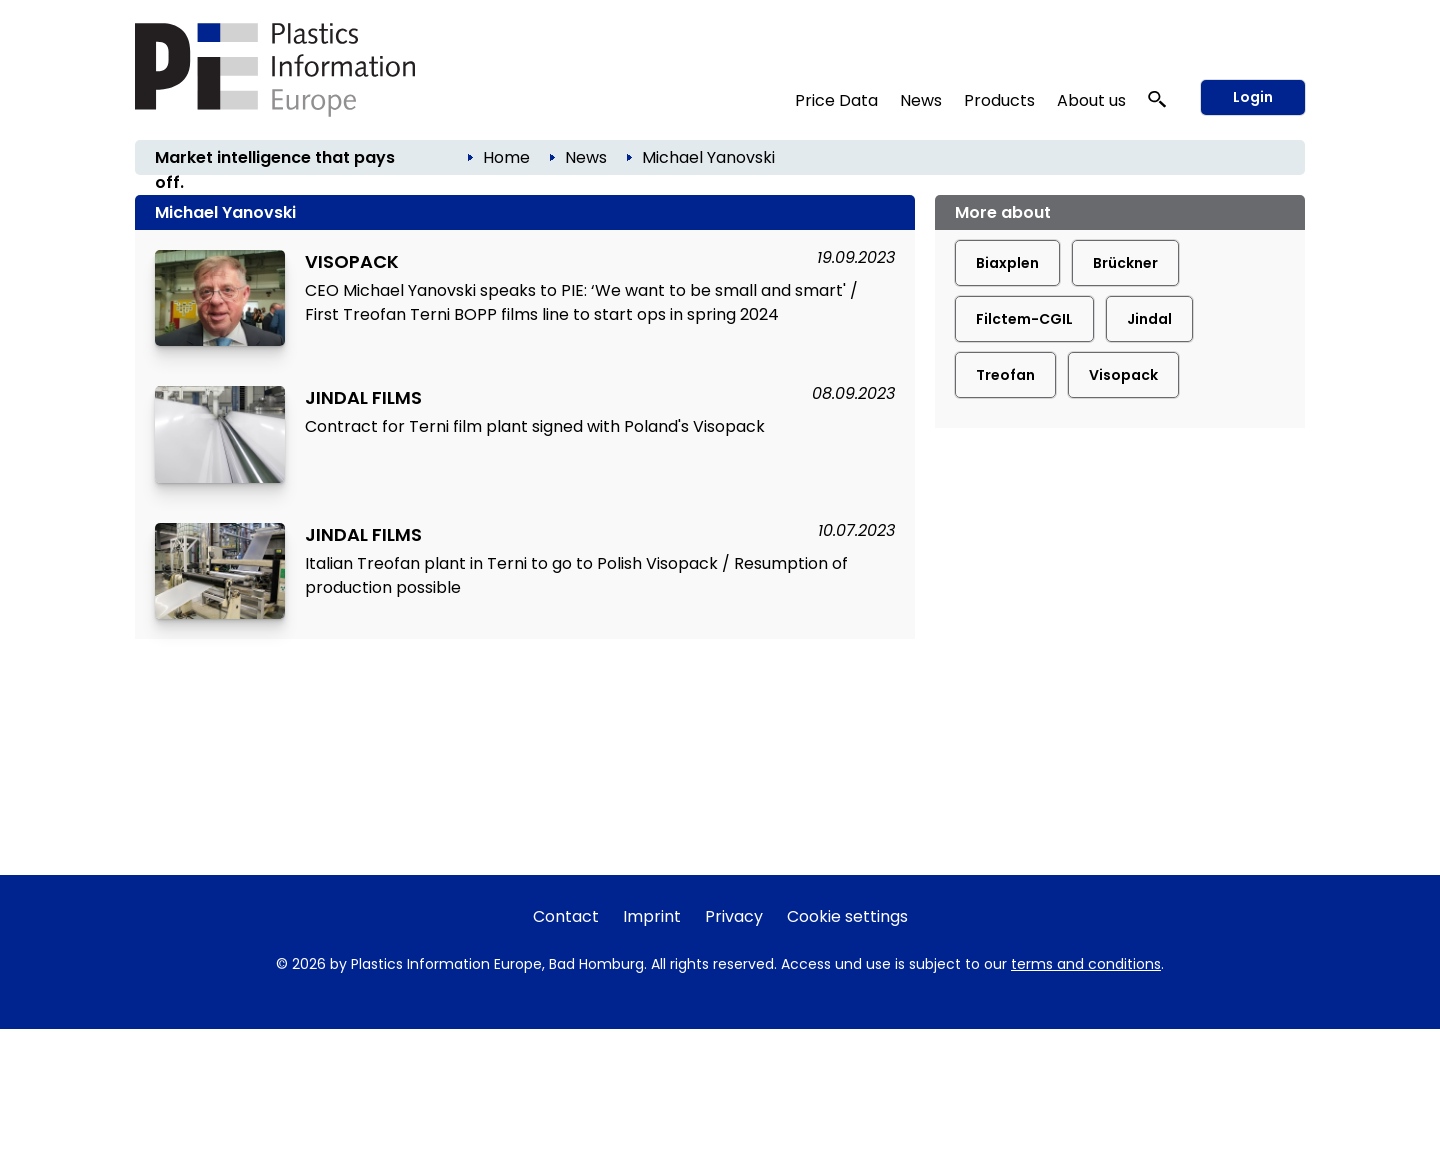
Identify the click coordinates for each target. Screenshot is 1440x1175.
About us (1091, 100)
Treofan (1005, 375)
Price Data (836, 100)
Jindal (1149, 319)
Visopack (1123, 375)
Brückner (1125, 263)
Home (506, 157)
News (921, 100)
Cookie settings (847, 916)
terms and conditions (1086, 964)
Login (1253, 97)
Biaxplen (1007, 263)
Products (999, 100)
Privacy (734, 916)
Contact (566, 916)
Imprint (652, 916)
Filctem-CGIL (1024, 319)
